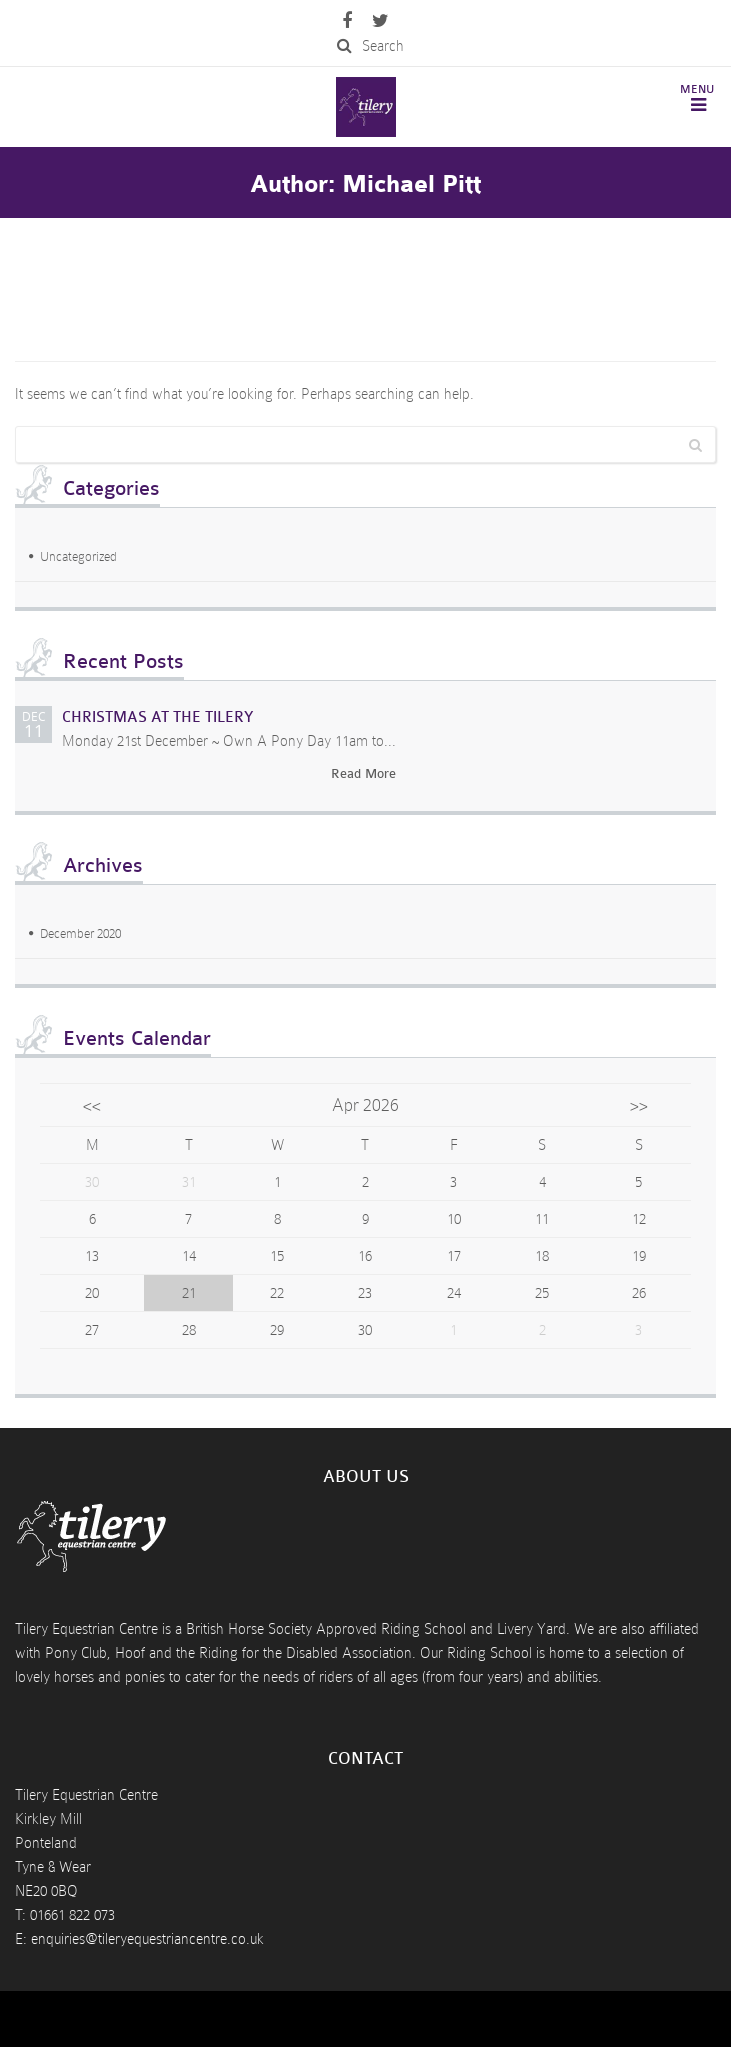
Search (370, 46)
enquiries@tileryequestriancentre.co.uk (147, 1939)
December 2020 (80, 933)
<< (92, 1105)
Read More (363, 773)
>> (639, 1105)
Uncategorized (78, 556)
